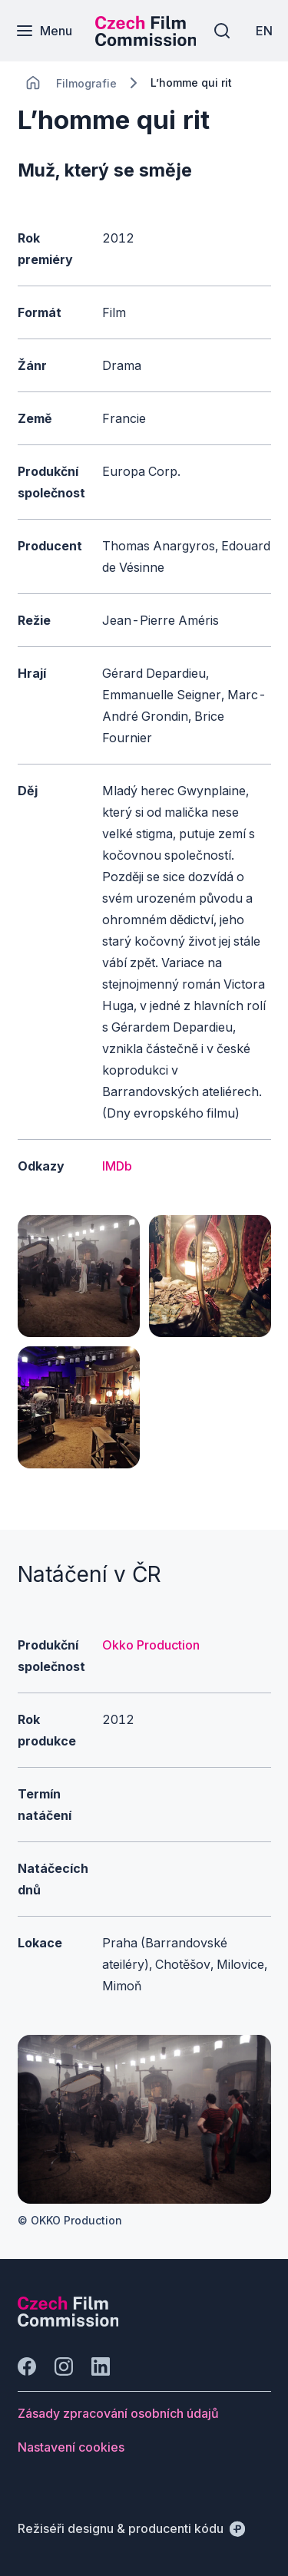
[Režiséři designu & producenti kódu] (131, 2528)
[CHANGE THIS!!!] (33, 83)
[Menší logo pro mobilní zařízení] (146, 41)
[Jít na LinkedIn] (100, 2366)
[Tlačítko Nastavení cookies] (71, 2447)
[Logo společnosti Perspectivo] (68, 2322)
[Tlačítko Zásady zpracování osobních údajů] (118, 2413)
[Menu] (44, 30)
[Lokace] (86, 83)
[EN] (264, 30)
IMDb (117, 1166)
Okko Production (151, 1645)
